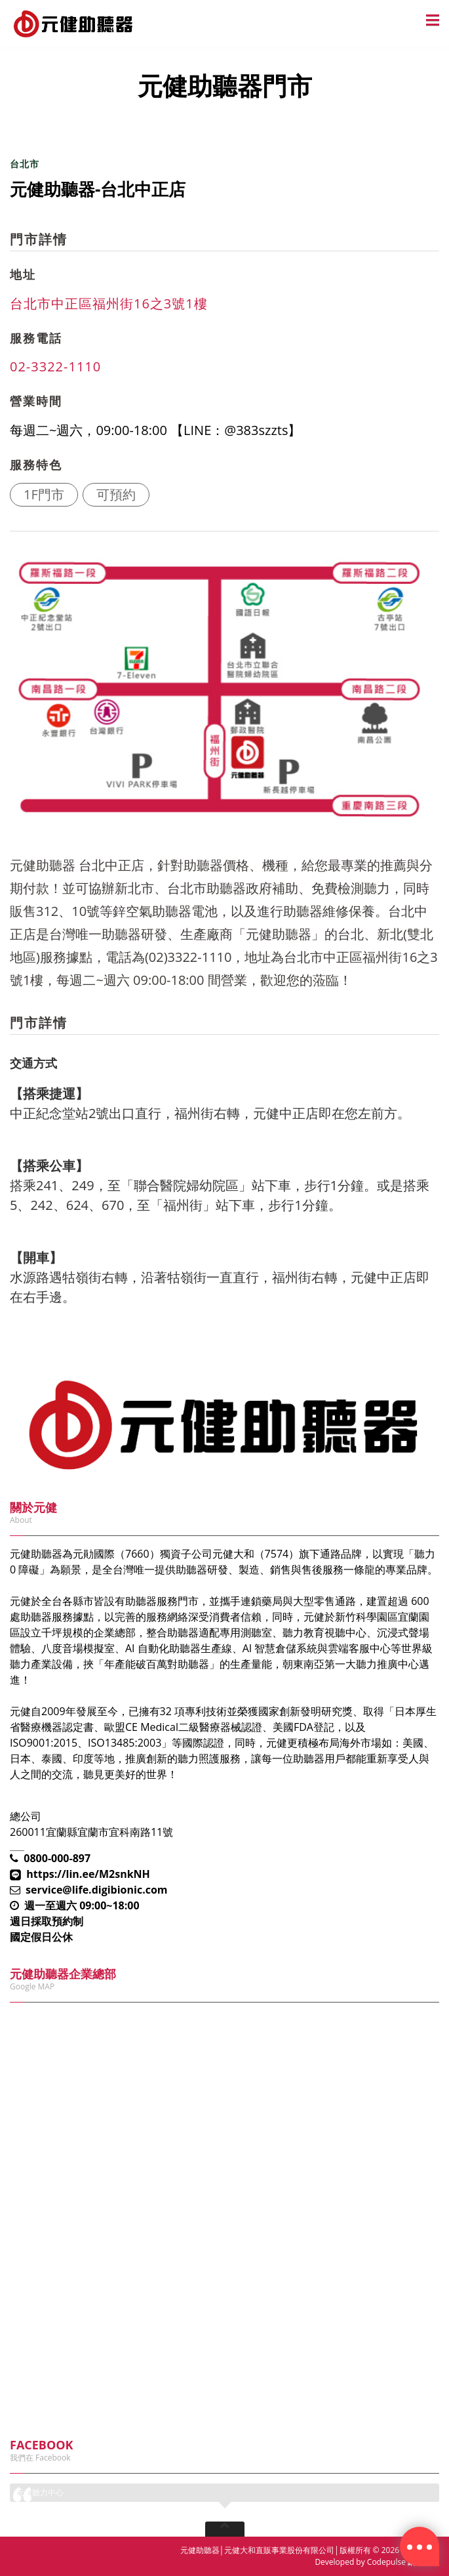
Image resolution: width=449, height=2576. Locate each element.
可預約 (116, 494)
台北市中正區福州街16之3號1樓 (109, 303)
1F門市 (44, 494)
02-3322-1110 (55, 366)
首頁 (20, 126)
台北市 (24, 163)
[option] (219, 689)
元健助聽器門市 (79, 126)
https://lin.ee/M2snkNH (88, 1874)
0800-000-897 (57, 1858)
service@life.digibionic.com (97, 1889)
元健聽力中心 (40, 2492)
